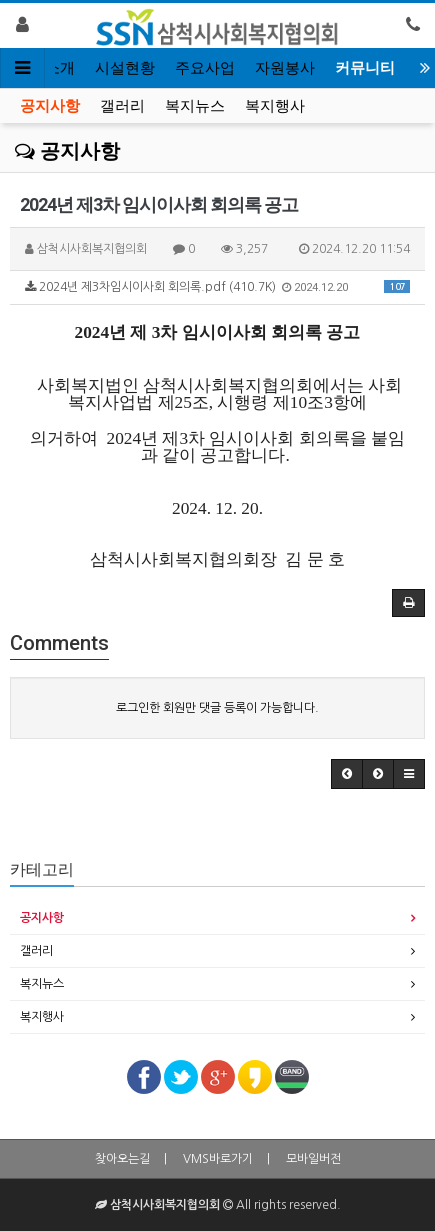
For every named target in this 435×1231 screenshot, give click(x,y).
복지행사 (275, 106)
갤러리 (122, 106)
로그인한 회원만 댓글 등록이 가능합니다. (217, 708)
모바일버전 (313, 1159)
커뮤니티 (365, 68)
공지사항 (50, 106)
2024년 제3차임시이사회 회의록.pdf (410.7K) (217, 287)
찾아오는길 (122, 1159)
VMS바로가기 (218, 1159)
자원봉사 (285, 68)
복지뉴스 (195, 106)
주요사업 (205, 68)
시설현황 (125, 68)
